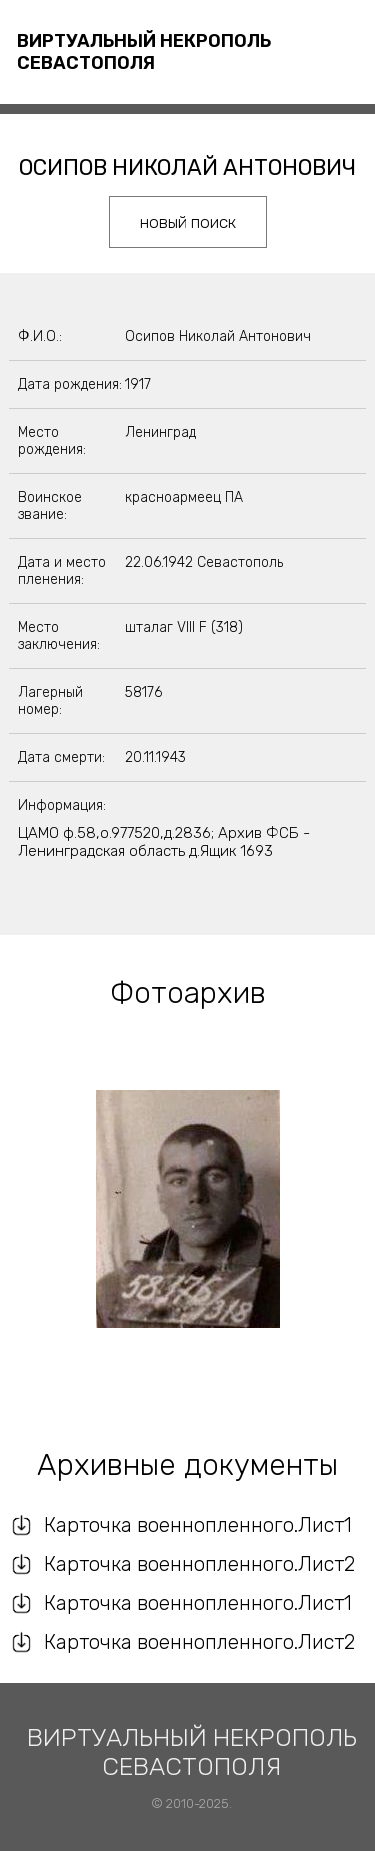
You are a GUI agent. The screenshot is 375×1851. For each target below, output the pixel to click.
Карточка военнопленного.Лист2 (199, 1564)
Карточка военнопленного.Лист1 (198, 1525)
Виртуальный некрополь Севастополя (144, 52)
